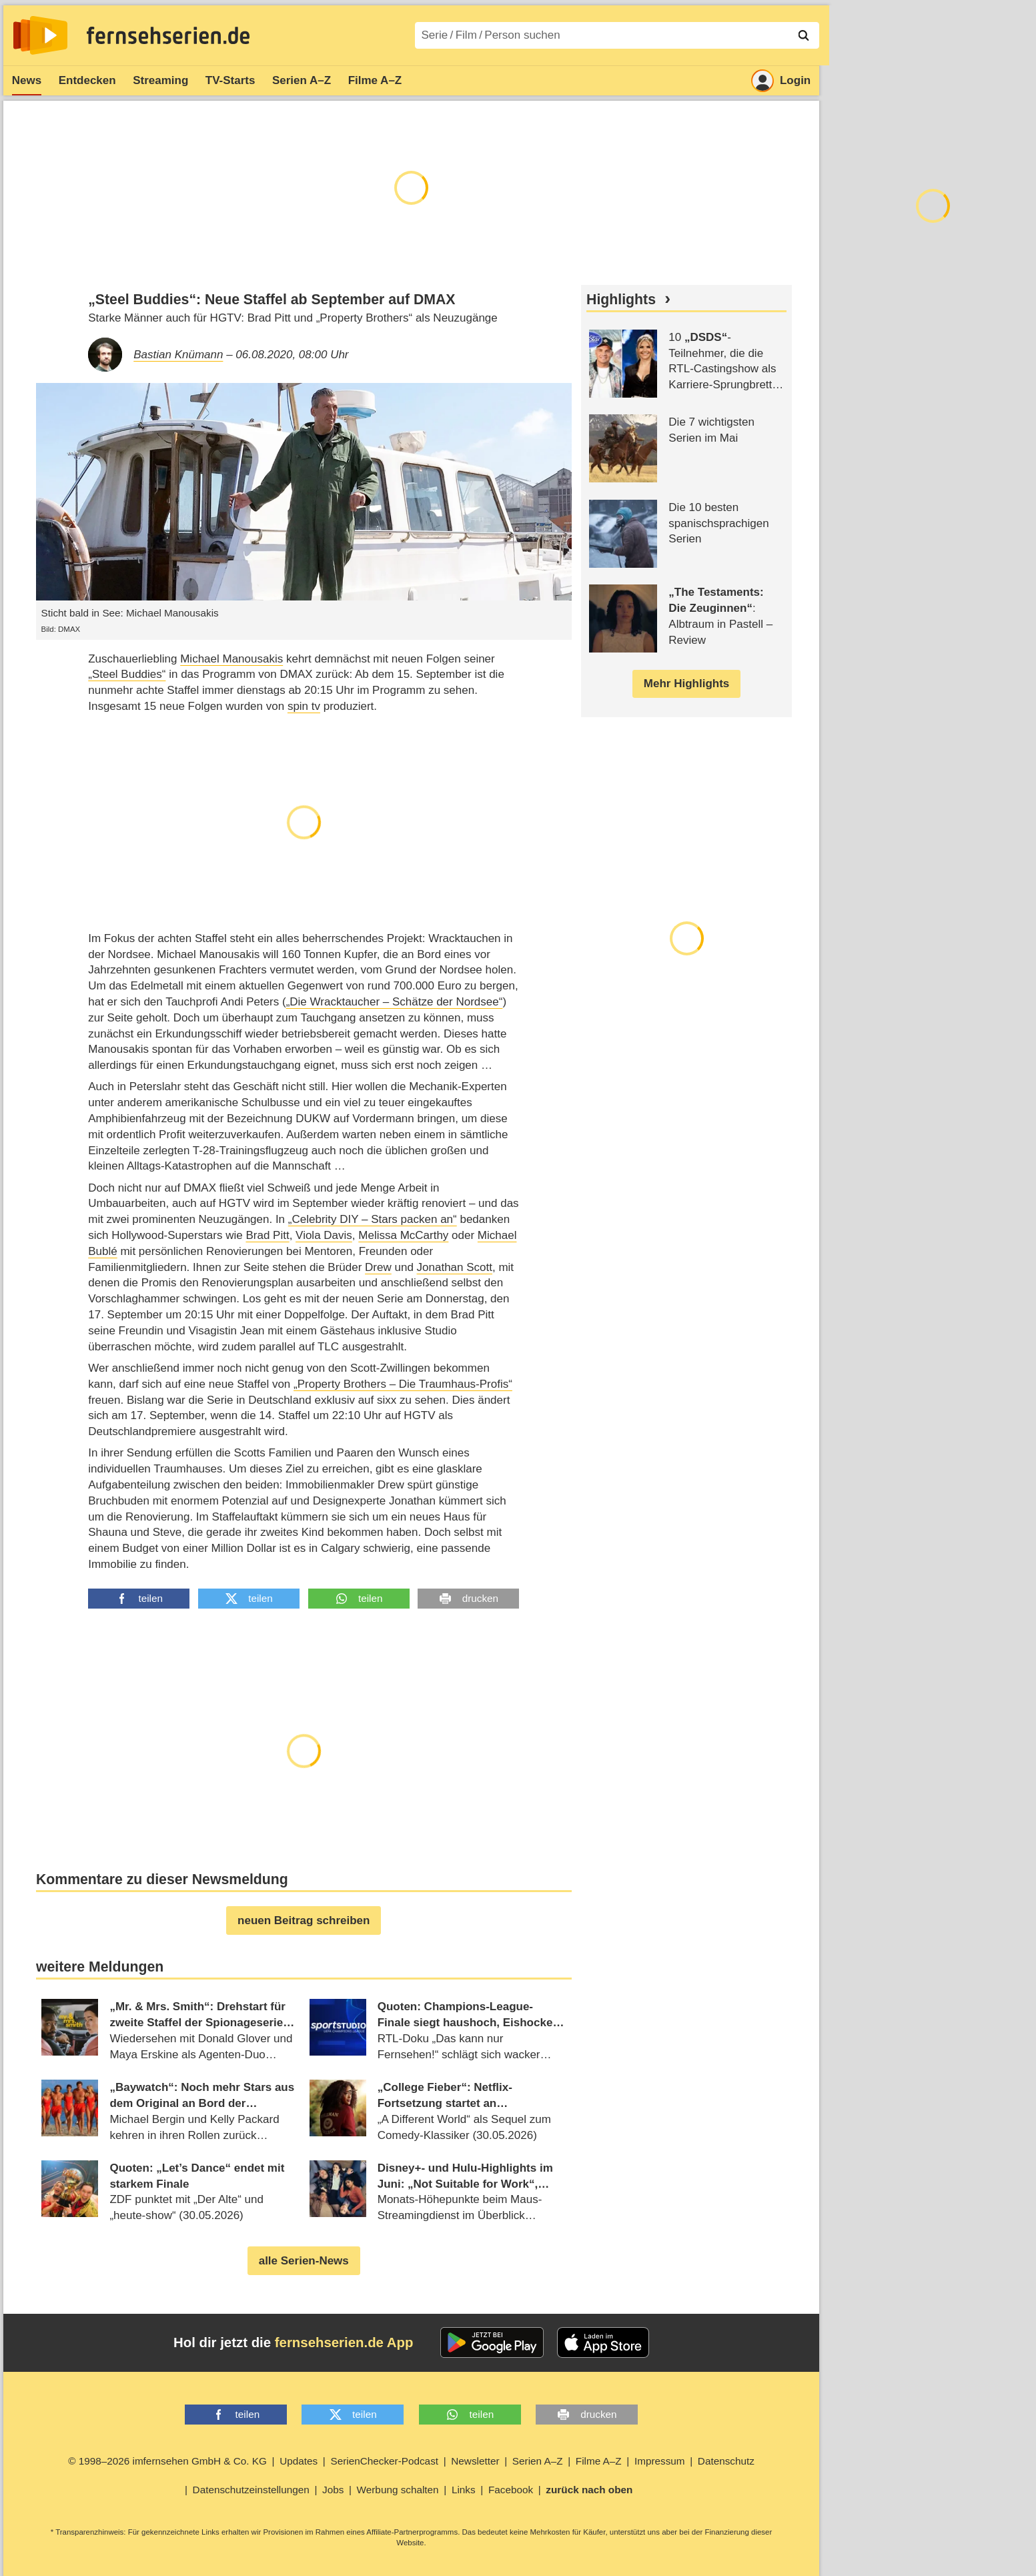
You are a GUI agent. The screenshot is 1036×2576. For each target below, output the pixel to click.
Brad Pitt (267, 1235)
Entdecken (87, 80)
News (26, 80)
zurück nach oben (589, 2489)
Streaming (160, 80)
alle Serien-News (304, 2260)
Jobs (333, 2489)
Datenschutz (726, 2461)
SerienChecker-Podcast (384, 2461)
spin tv (304, 706)
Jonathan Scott (454, 1267)
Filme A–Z (375, 80)
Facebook (510, 2489)
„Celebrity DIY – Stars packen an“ (372, 1219)
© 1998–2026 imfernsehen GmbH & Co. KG (167, 2461)
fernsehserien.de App (344, 2342)
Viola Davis (324, 1235)
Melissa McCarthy (403, 1235)
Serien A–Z (301, 80)
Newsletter (475, 2461)
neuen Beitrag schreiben (303, 1920)
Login (781, 80)
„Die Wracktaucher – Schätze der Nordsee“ (394, 1001)
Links (464, 2489)
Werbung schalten (398, 2489)
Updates (299, 2461)
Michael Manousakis (231, 659)
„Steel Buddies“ (126, 674)
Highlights (621, 300)
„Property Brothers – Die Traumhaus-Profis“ (403, 1384)
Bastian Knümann (178, 354)
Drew (378, 1267)
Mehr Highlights (686, 683)
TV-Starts (230, 80)
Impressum (659, 2461)
